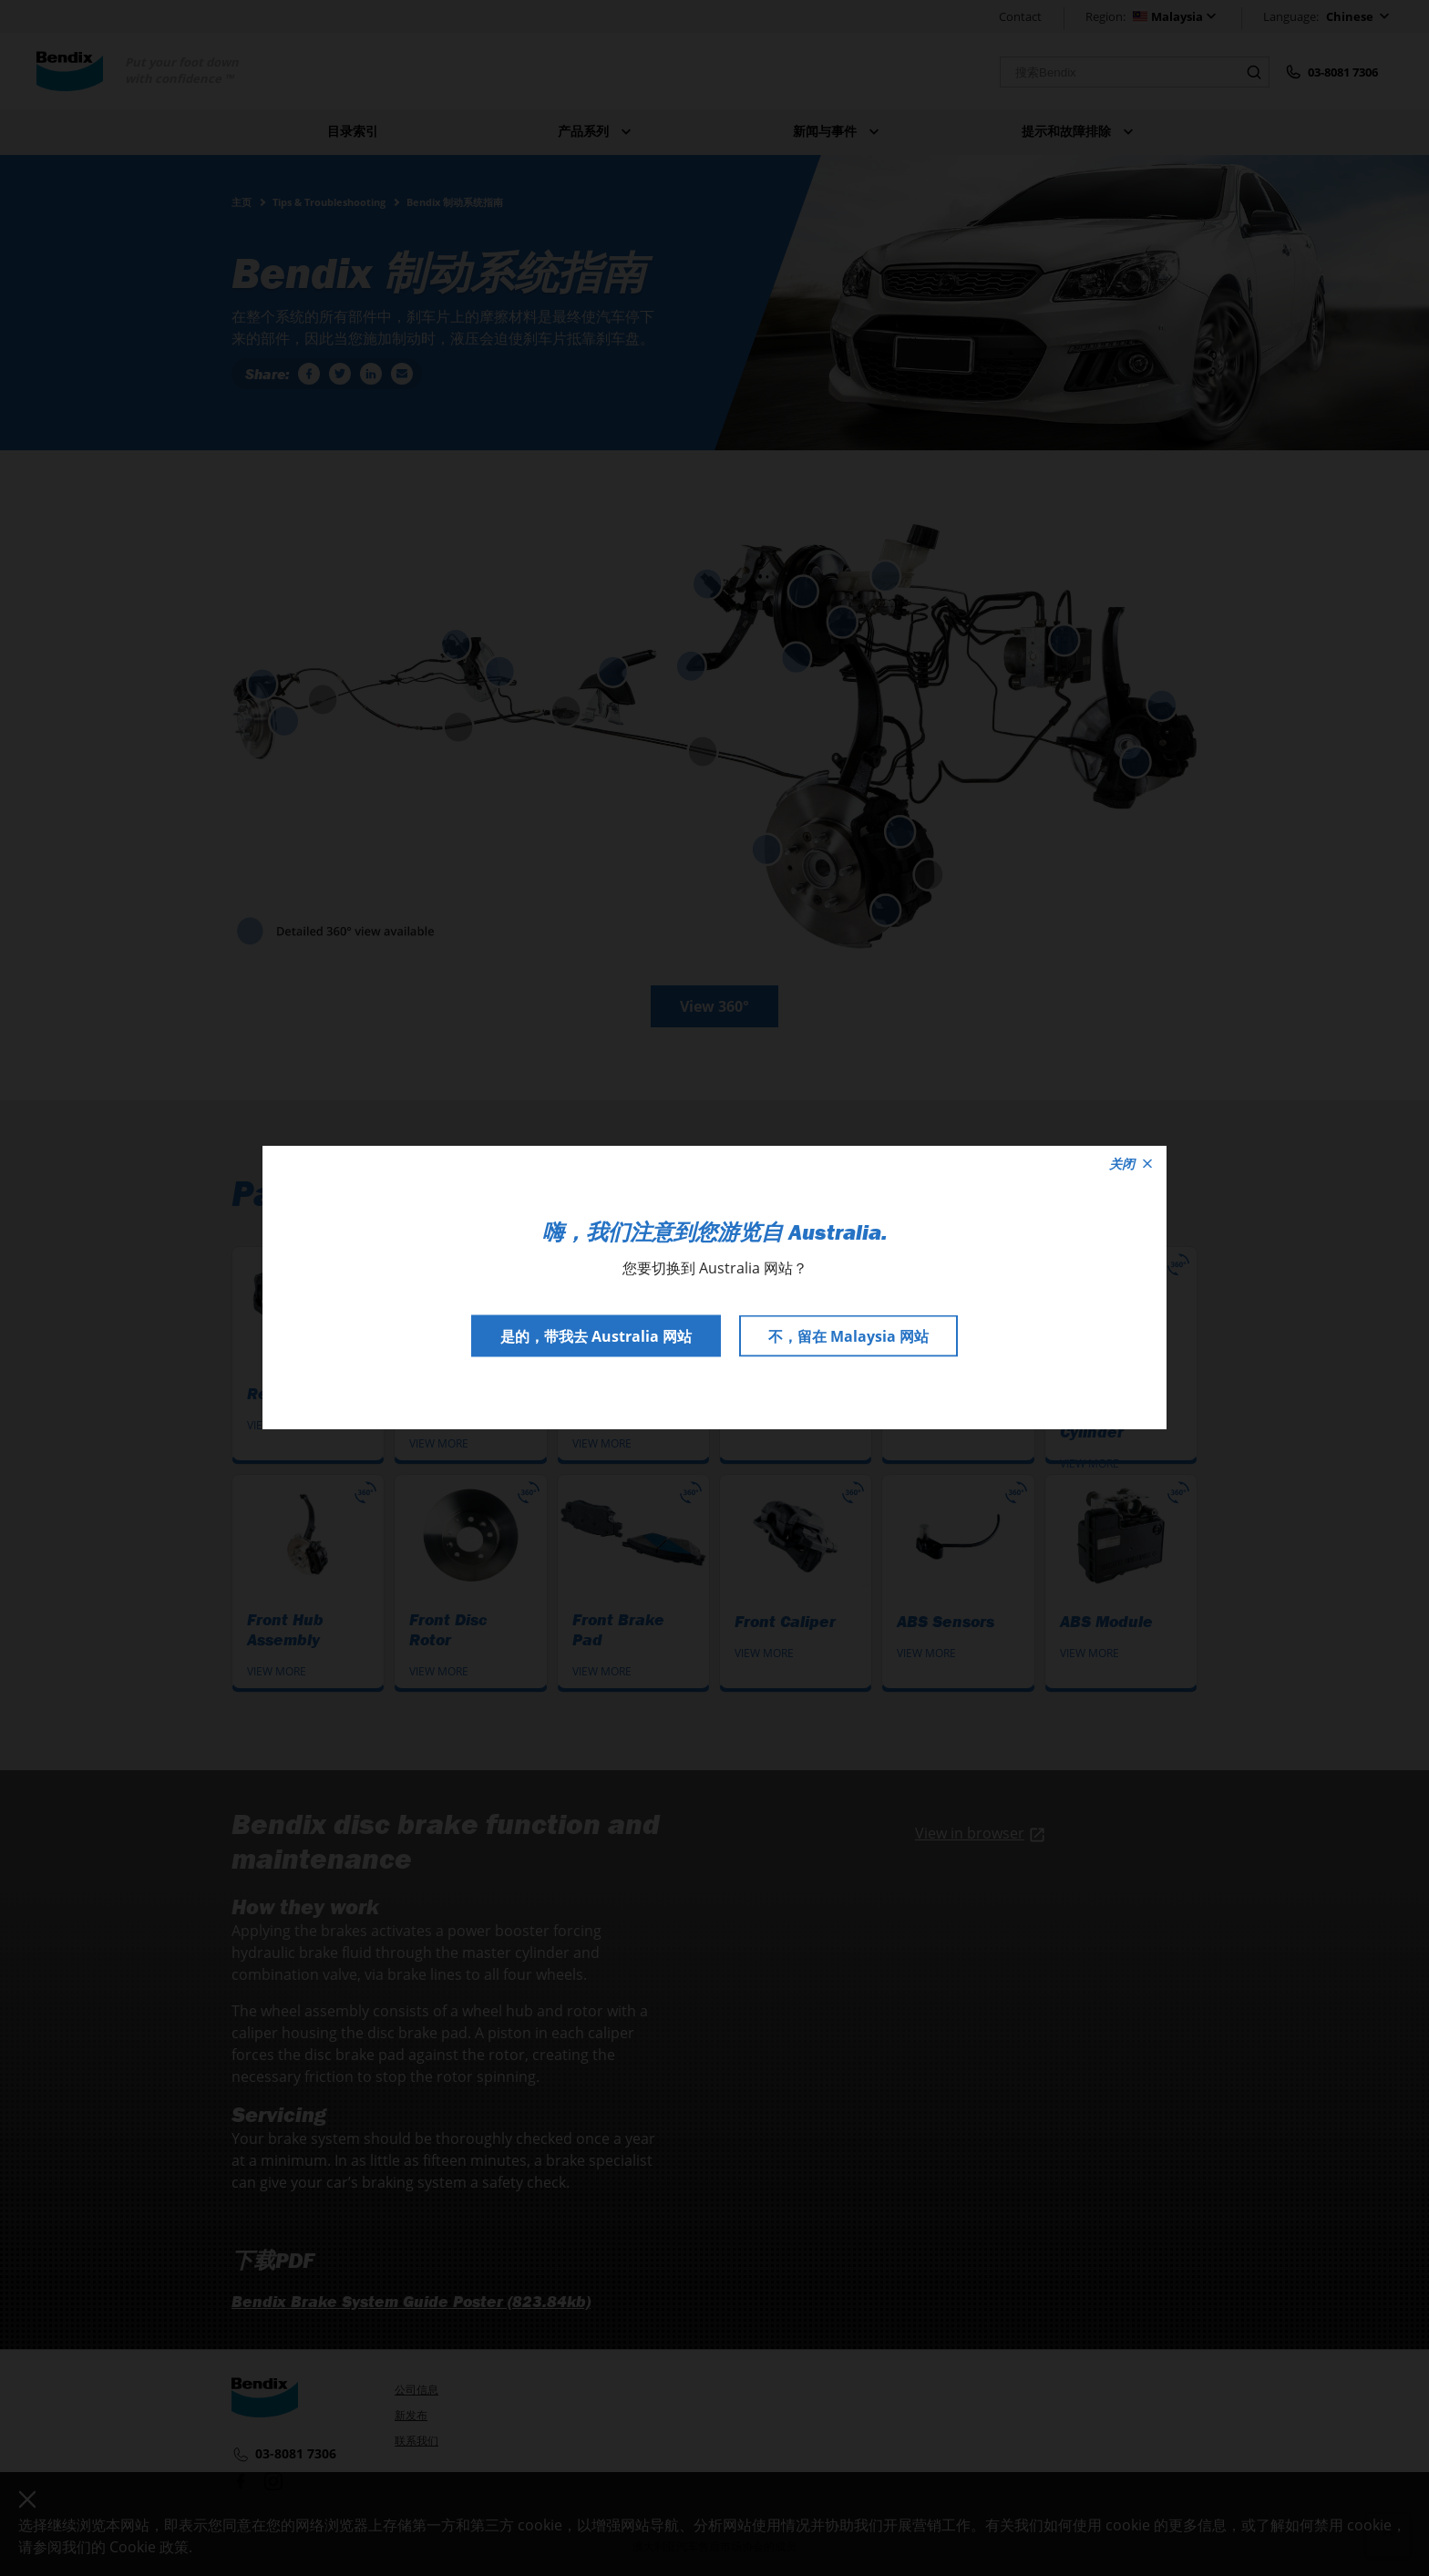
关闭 (1130, 1163)
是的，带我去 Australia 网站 (596, 1336)
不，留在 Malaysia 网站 (848, 1336)
